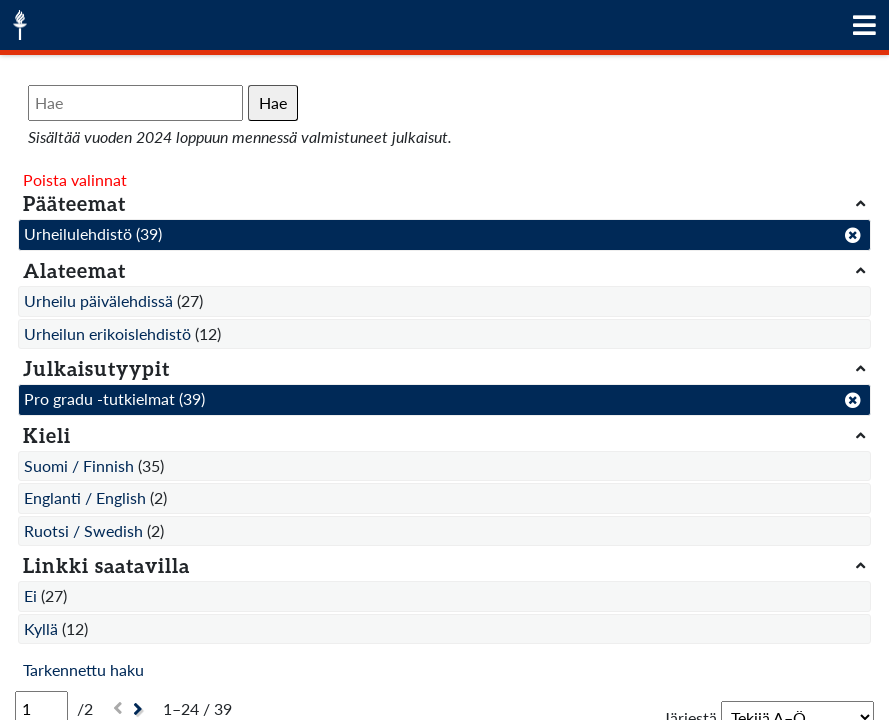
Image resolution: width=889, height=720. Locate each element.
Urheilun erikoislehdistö (107, 333)
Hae (273, 102)
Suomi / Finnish (79, 465)
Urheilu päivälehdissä (98, 300)
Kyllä (41, 628)
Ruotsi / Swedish (83, 530)
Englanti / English (85, 497)
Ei (30, 595)
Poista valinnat (75, 179)
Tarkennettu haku (83, 669)
